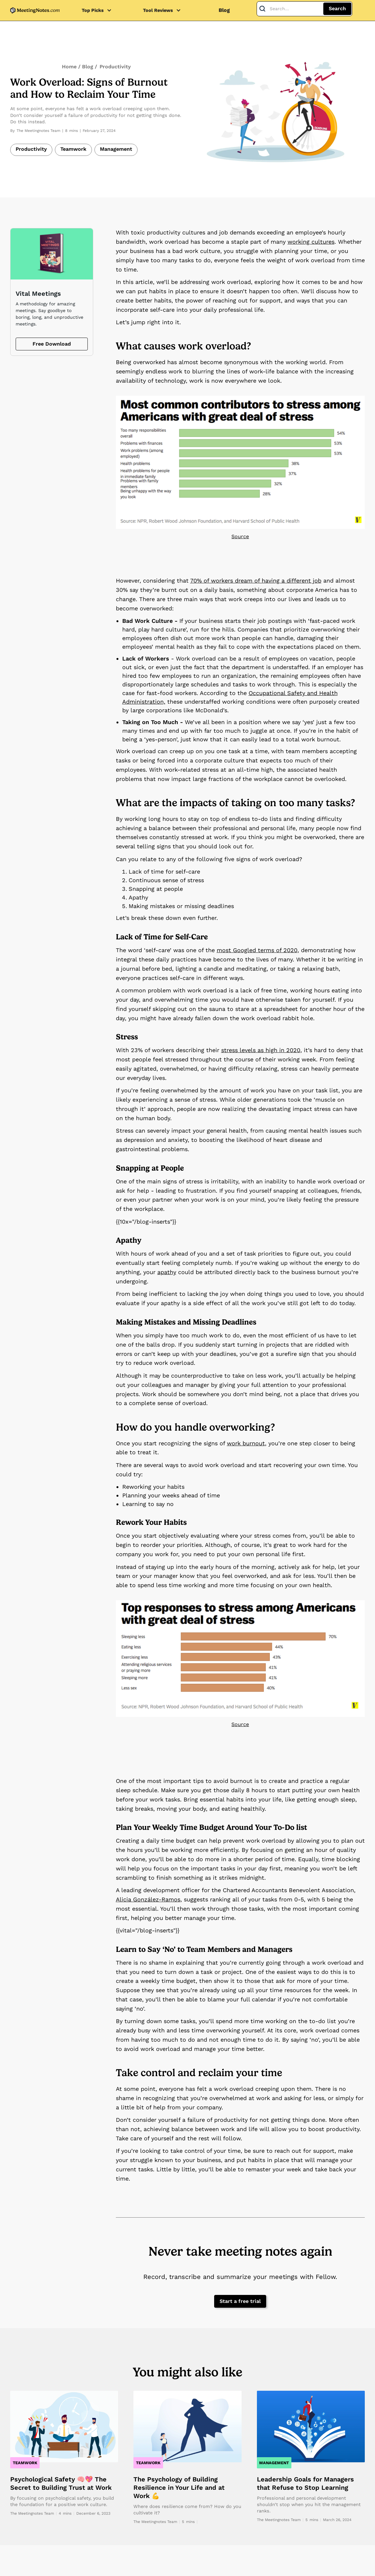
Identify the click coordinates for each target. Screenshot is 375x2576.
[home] (35, 10)
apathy (166, 1272)
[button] (100, 10)
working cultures (311, 241)
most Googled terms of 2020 (257, 950)
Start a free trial (240, 2301)
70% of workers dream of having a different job (255, 580)
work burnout (246, 1443)
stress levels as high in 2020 (260, 1050)
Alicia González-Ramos (148, 1899)
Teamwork (73, 149)
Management (116, 149)
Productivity (115, 67)
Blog (224, 10)
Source (240, 536)
